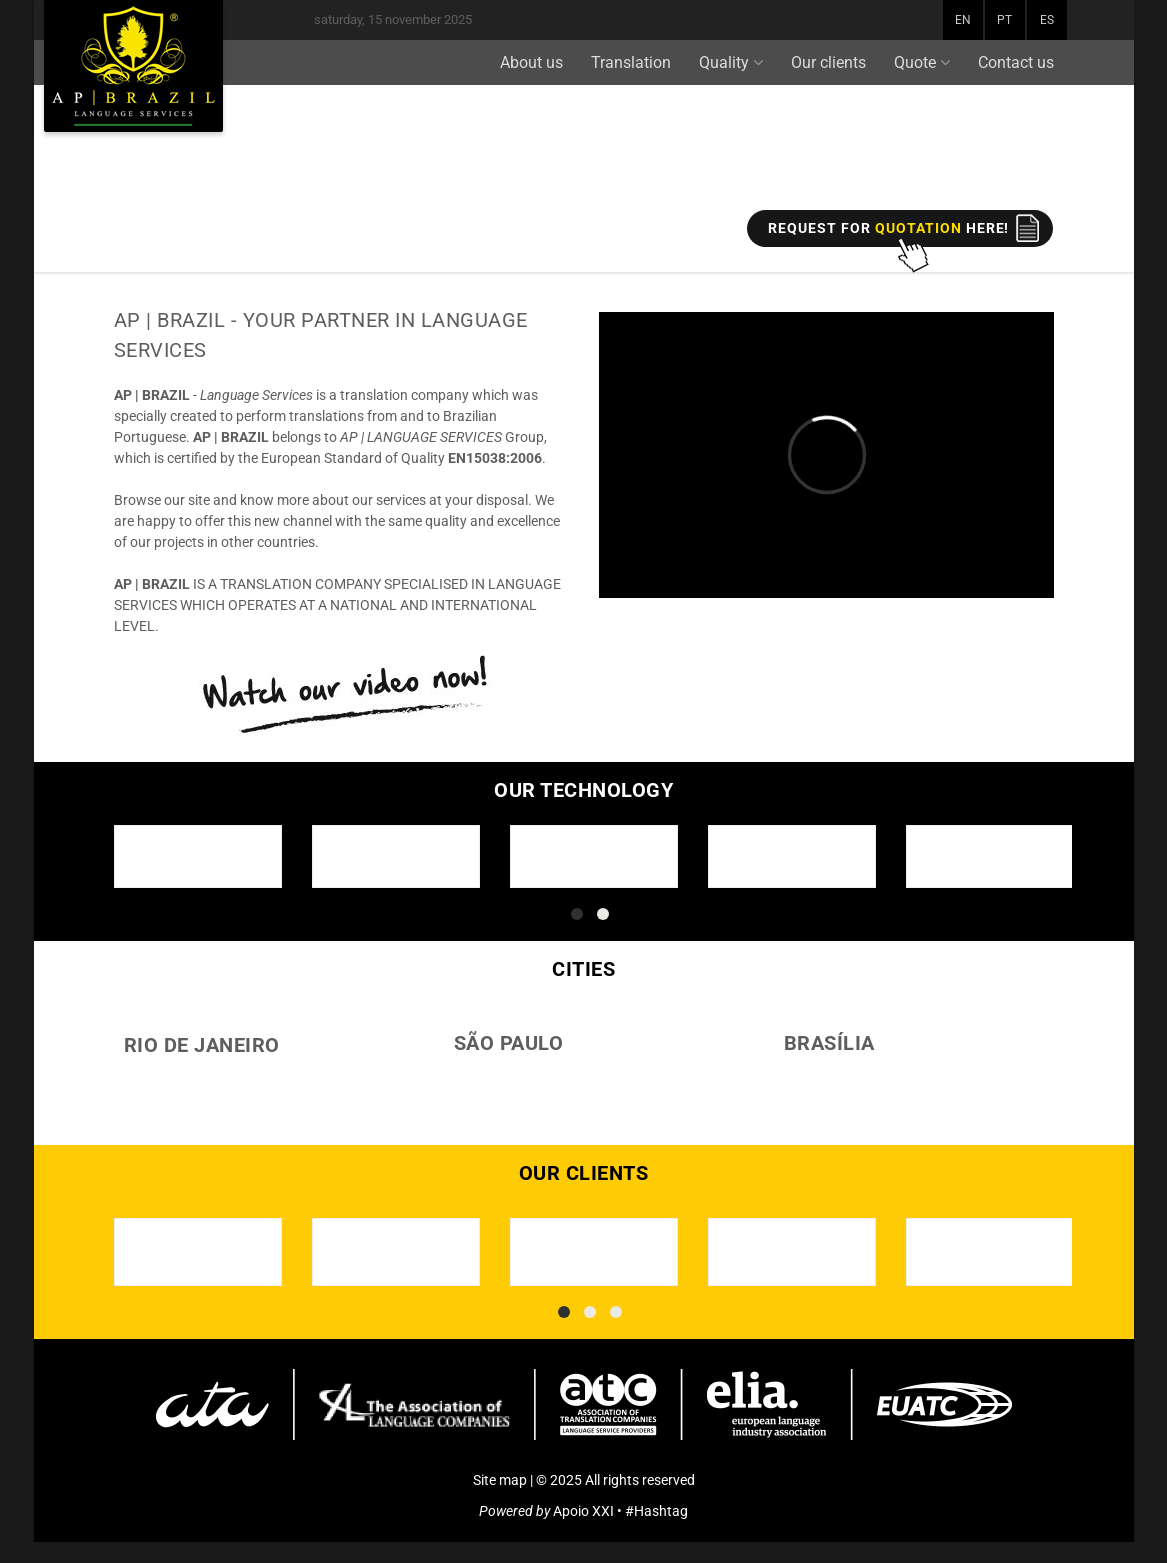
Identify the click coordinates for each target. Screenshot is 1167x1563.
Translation (631, 62)
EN (963, 20)
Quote (922, 62)
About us (531, 62)
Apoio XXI (583, 1511)
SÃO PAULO (509, 1043)
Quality (731, 62)
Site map (500, 1480)
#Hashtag (656, 1511)
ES (1047, 20)
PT (1004, 20)
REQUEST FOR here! (888, 228)
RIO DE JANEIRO (202, 1045)
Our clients (828, 62)
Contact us (1016, 62)
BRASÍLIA (829, 1043)
